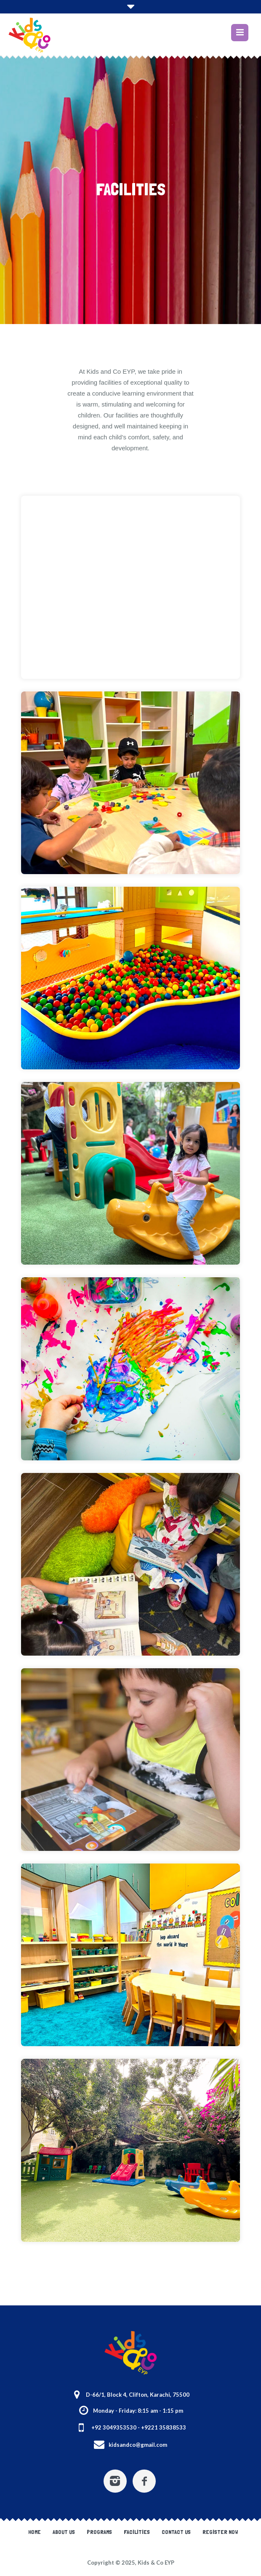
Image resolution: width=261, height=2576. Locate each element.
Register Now (220, 2531)
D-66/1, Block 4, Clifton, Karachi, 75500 (137, 2394)
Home (34, 2531)
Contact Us (176, 2531)
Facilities (137, 2531)
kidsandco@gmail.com (138, 2444)
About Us (64, 2531)
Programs (99, 2531)
